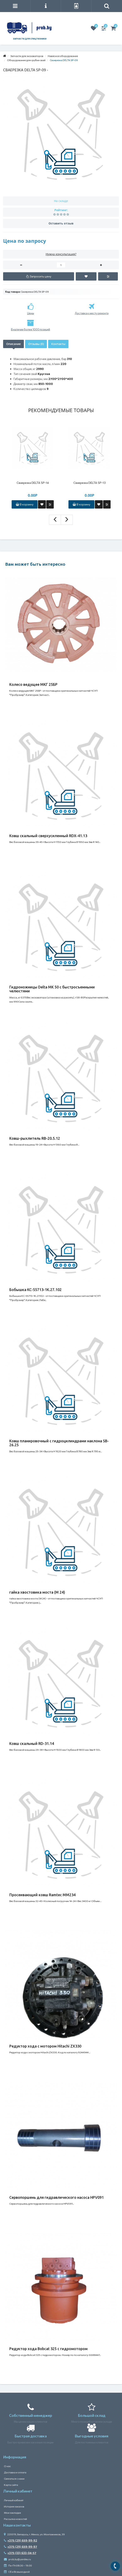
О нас (7, 2466)
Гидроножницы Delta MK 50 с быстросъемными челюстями (52, 989)
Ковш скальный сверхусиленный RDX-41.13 (48, 836)
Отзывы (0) (36, 344)
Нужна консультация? (61, 254)
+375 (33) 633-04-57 (20, 2553)
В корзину (24, 504)
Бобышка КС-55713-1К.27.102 (35, 1289)
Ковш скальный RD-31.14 (31, 1743)
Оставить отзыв (61, 223)
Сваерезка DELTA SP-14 (33, 482)
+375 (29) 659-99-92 (20, 2540)
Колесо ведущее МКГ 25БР (33, 684)
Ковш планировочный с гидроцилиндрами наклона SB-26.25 (59, 1443)
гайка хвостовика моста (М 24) (37, 1592)
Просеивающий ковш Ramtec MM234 (42, 1895)
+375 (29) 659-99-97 (20, 2546)
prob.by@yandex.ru (17, 2559)
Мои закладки (12, 2512)
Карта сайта (11, 2484)
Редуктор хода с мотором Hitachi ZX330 (45, 2046)
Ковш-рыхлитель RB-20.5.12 (34, 1138)
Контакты (58, 344)
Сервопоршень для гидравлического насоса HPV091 (56, 2197)
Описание (13, 344)
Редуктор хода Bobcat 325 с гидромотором (48, 2349)
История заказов (14, 2506)
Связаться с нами (14, 2478)
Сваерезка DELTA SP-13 (89, 482)
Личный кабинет (13, 2500)
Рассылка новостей (15, 2518)
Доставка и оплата (15, 2472)
